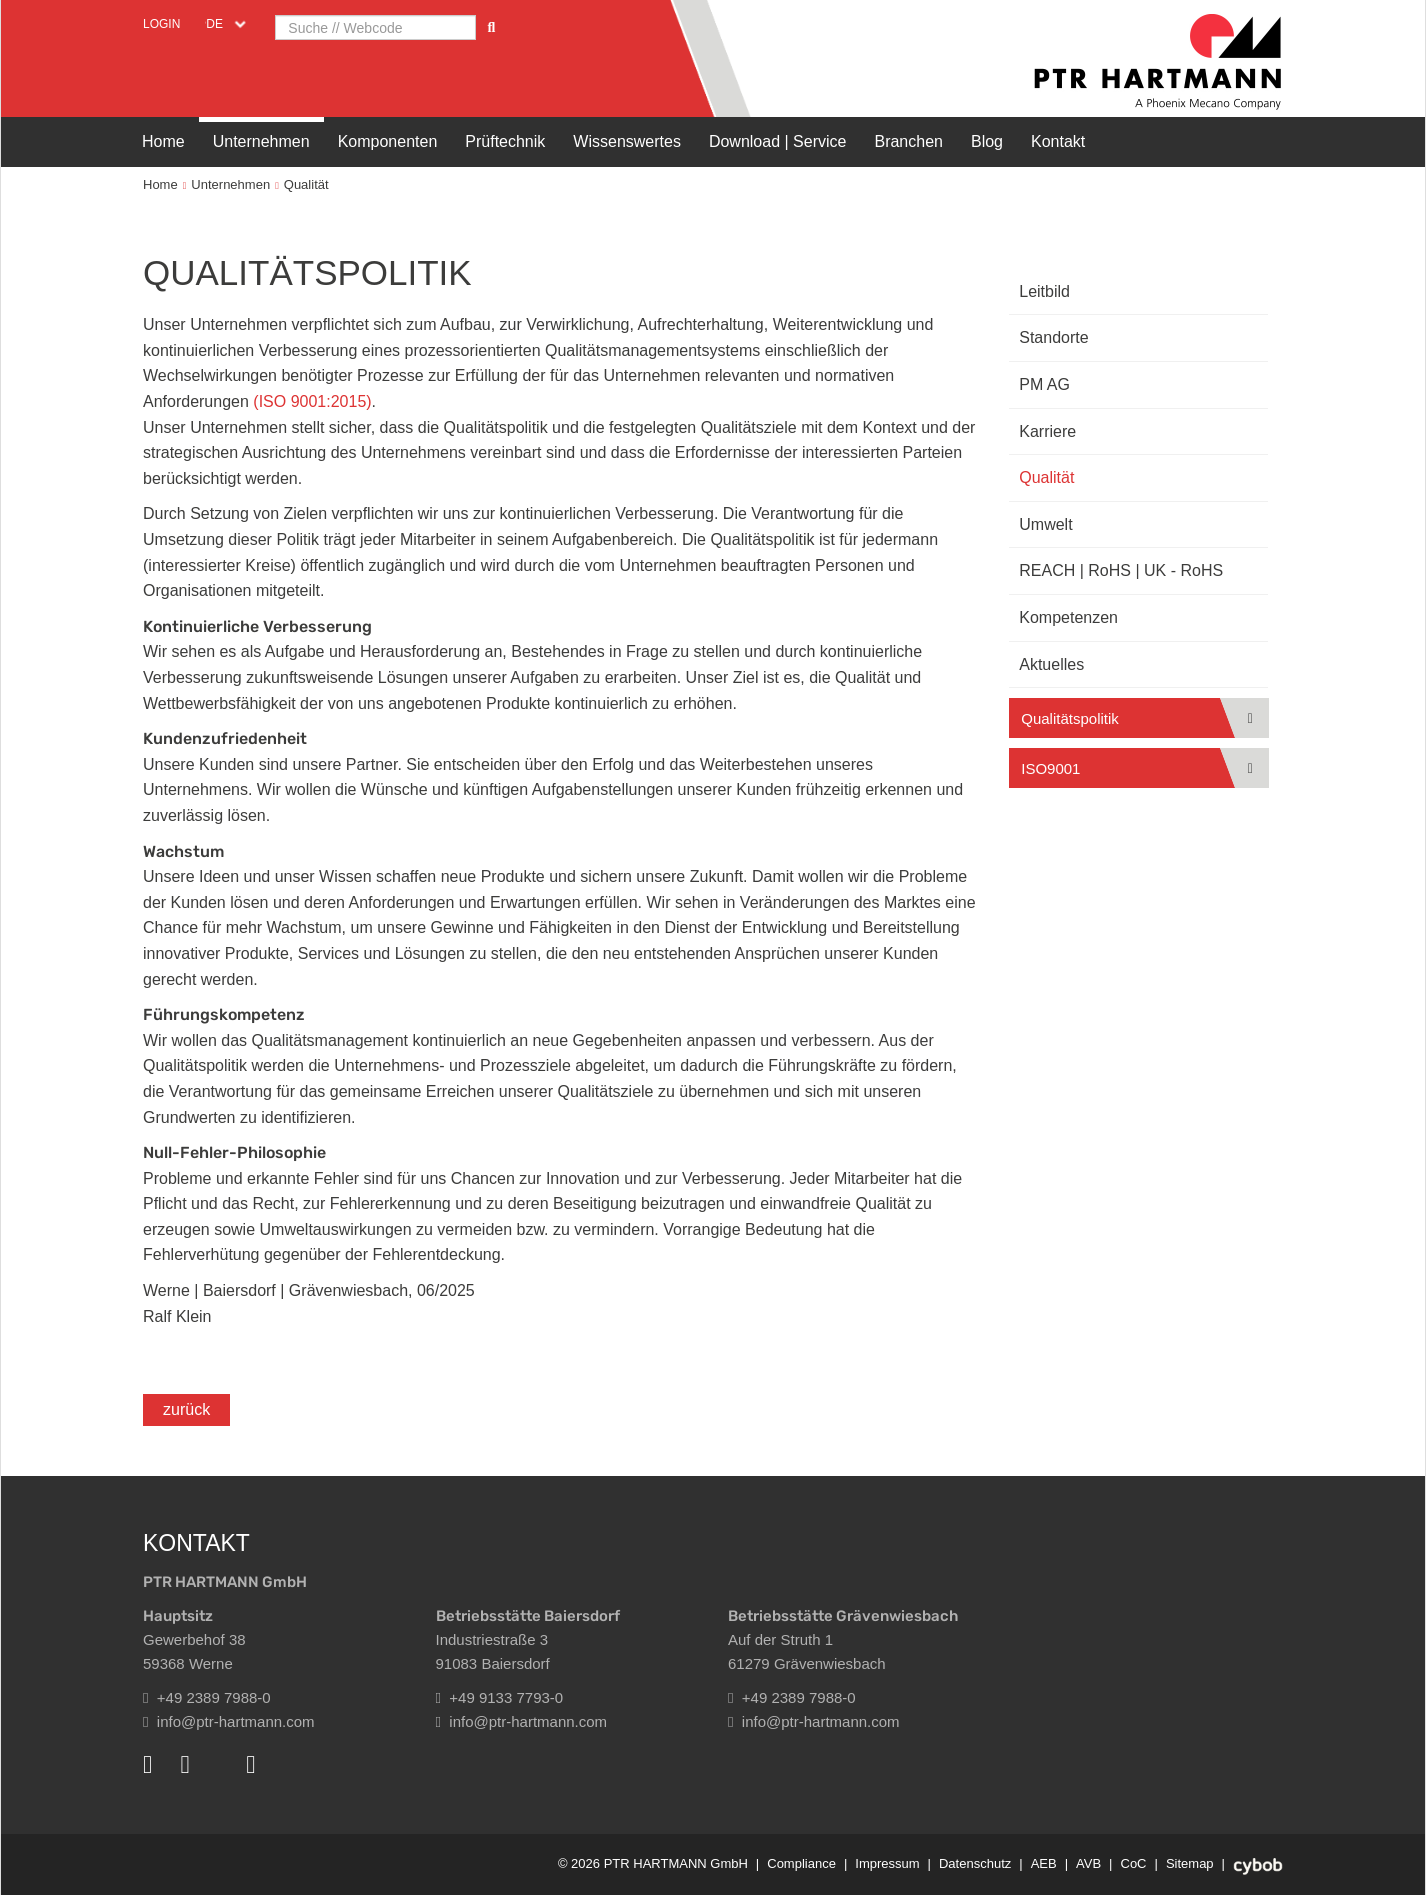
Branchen (908, 141)
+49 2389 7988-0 (207, 1697)
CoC (1134, 1863)
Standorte (1053, 337)
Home (163, 141)
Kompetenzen (1068, 617)
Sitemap (1190, 1863)
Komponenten (388, 141)
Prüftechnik (505, 141)
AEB (1044, 1863)
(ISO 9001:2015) (312, 401)
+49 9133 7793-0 (500, 1697)
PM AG (1044, 384)
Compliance (801, 1863)
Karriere (1047, 431)
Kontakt (1058, 141)
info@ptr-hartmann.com (229, 1721)
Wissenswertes (627, 141)
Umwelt (1045, 524)
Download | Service (778, 141)
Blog (987, 141)
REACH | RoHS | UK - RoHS (1121, 570)
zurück (186, 1409)
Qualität (306, 184)
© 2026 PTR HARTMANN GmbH (653, 1863)
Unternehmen (261, 141)
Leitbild (1044, 291)
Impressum (887, 1863)
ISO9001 (1050, 768)
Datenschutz (975, 1863)
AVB (1088, 1863)
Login (161, 24)
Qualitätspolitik (1070, 718)
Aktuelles (1051, 664)
